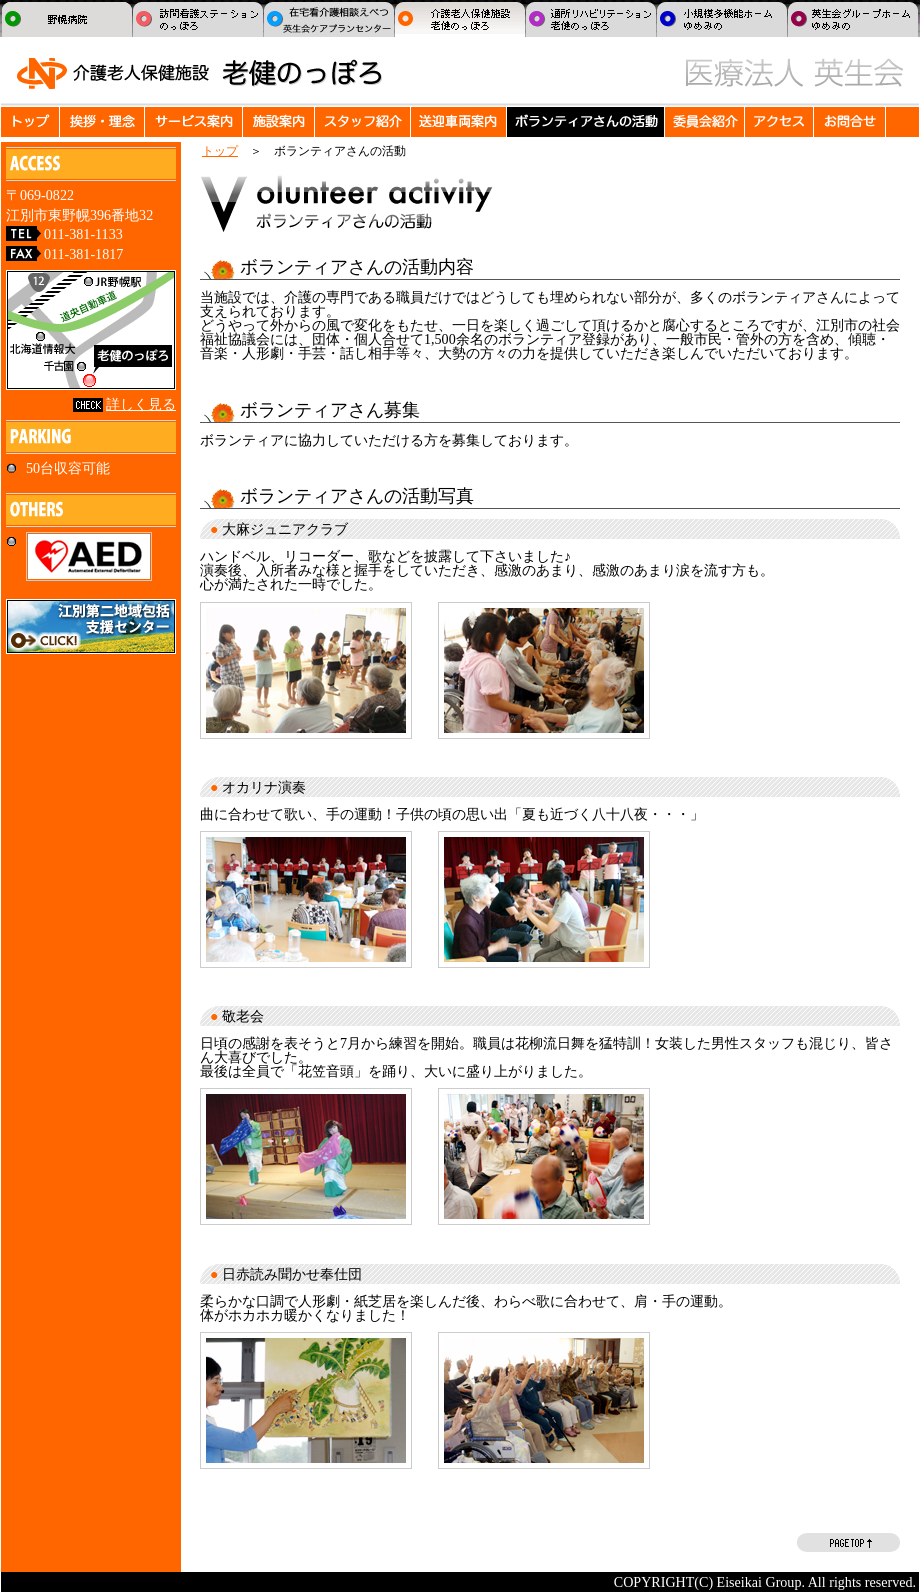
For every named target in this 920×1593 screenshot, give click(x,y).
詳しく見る (141, 404)
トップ (220, 151)
